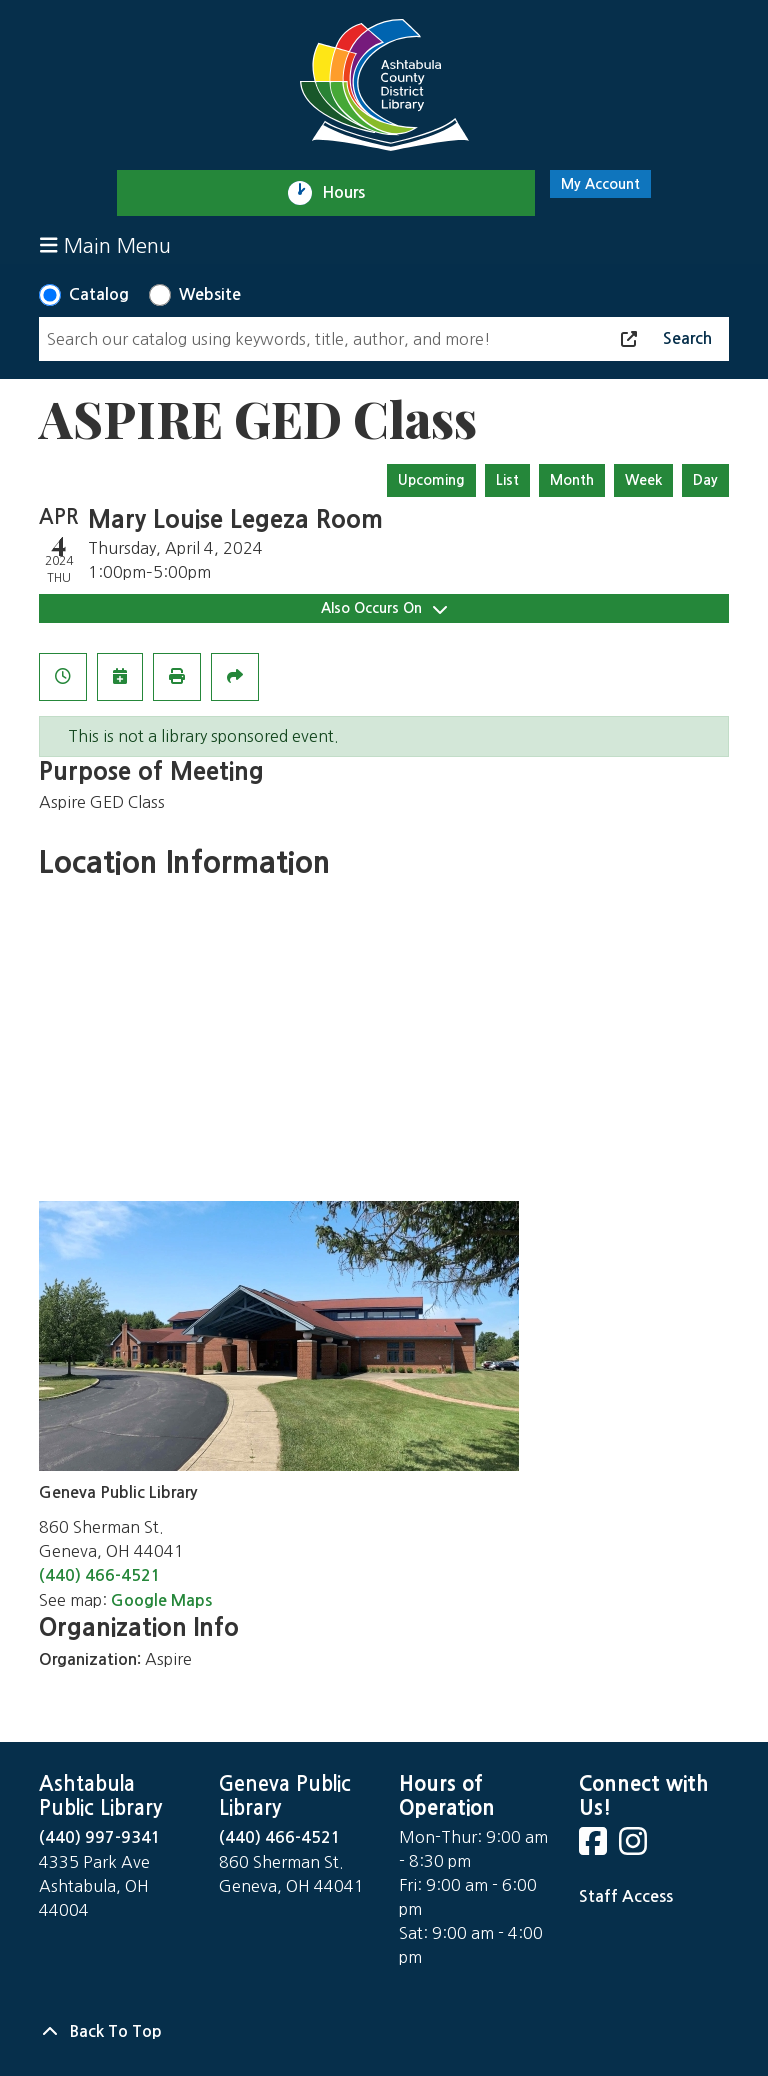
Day (705, 480)
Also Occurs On (384, 608)
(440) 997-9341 (100, 1837)
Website (210, 294)
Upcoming (431, 480)
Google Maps (161, 1600)
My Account (600, 184)
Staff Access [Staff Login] (626, 1896)
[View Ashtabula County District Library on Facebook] (595, 1847)
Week (643, 480)
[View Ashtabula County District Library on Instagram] (635, 1847)
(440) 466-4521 (100, 1575)
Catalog (99, 294)
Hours (352, 193)
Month (572, 480)
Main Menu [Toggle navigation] (105, 245)
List (507, 480)
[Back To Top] (384, 2032)
